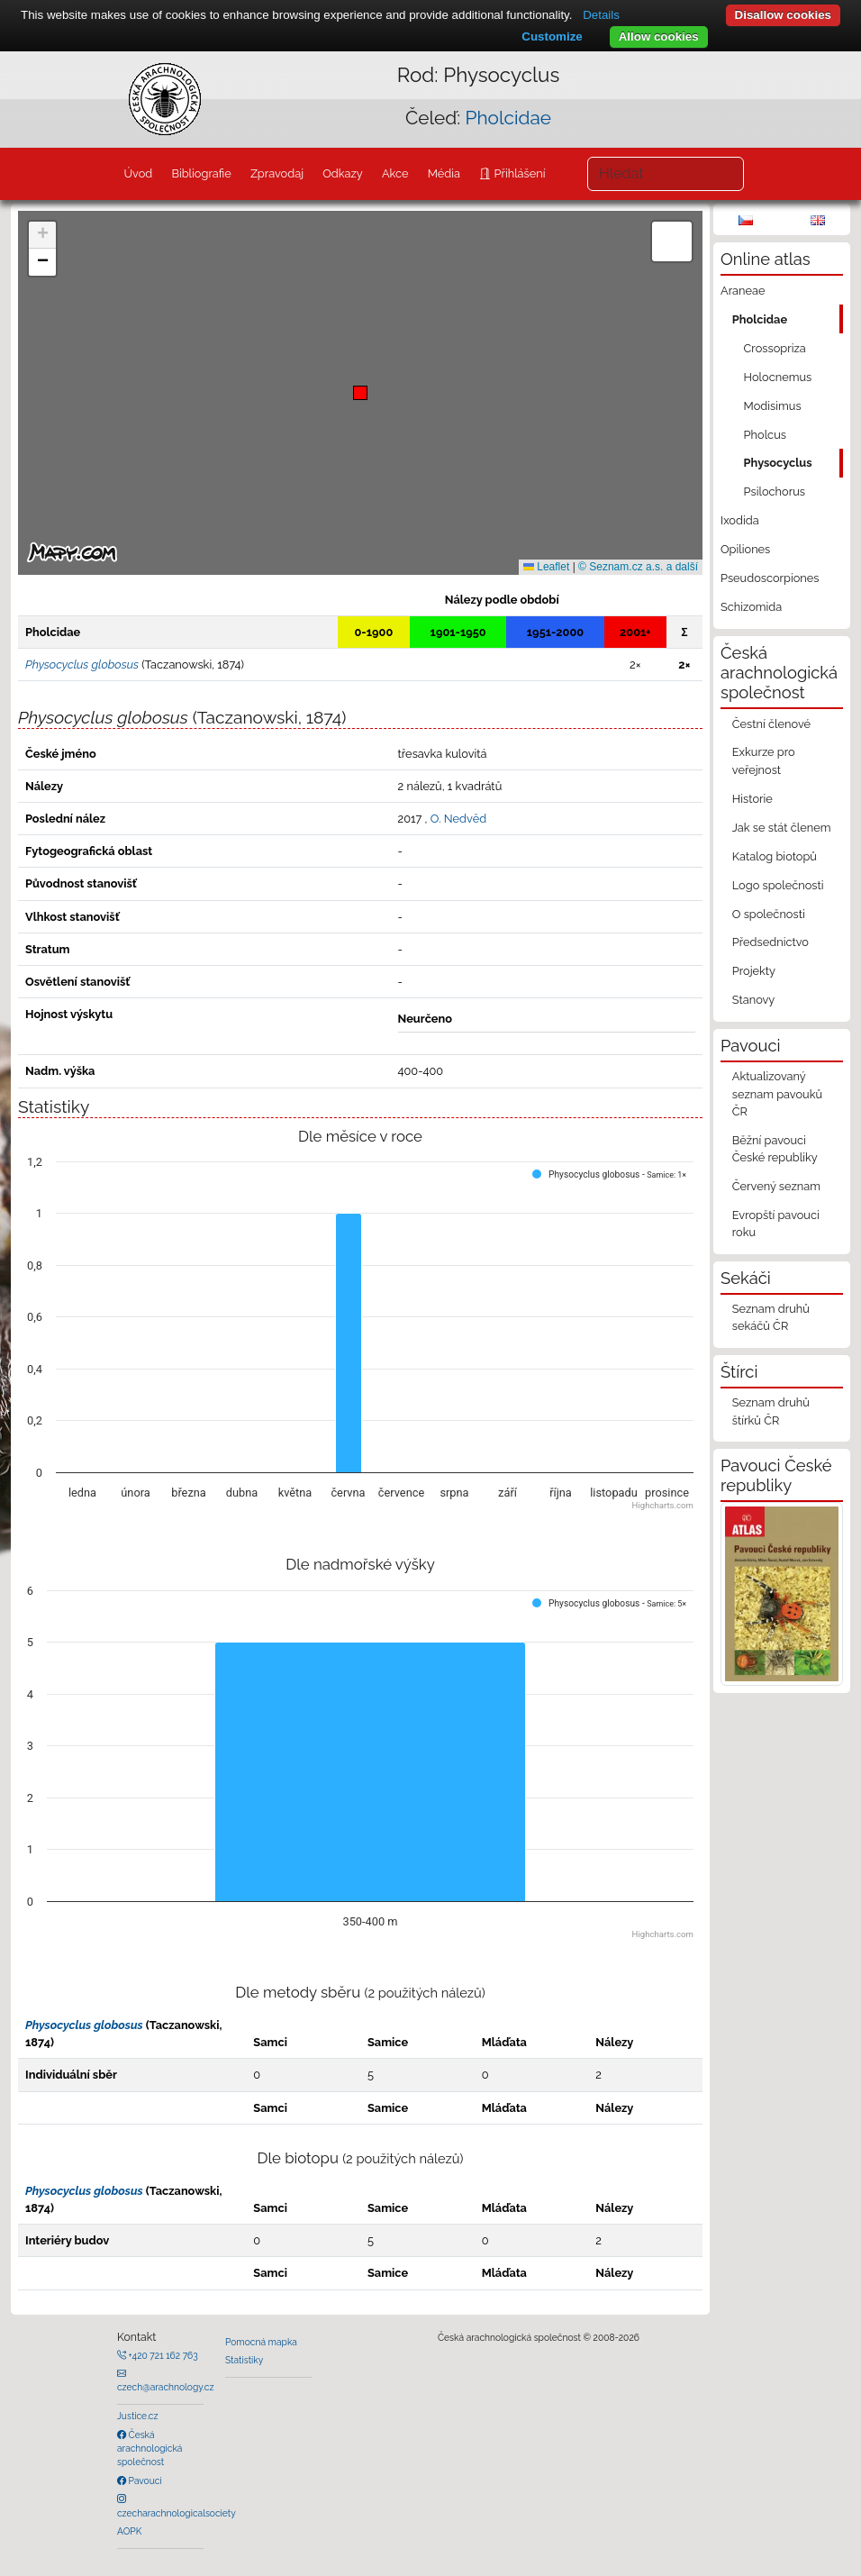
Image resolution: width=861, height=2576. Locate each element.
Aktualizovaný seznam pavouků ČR (777, 1093)
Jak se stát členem (781, 827)
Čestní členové (771, 724)
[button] (360, 393)
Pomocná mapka (261, 2341)
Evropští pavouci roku (776, 1223)
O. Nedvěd (458, 818)
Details (601, 15)
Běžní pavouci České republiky (775, 1148)
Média (444, 173)
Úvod (137, 173)
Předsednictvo (770, 942)
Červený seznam (776, 1186)
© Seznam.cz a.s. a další (638, 566)
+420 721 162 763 (162, 2355)
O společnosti (768, 914)
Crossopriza (775, 348)
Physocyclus (778, 462)
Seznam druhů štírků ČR (771, 1411)
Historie (752, 799)
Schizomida (751, 607)
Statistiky (244, 2359)
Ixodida (740, 520)
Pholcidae (508, 117)
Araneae (743, 290)
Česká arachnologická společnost (149, 2448)
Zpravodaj (277, 173)
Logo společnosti (778, 885)
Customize (551, 36)
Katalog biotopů (774, 856)
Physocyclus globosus (84, 2025)
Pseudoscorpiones (770, 578)
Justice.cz (138, 2415)
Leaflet (546, 566)
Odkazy (342, 173)
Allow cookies (659, 36)
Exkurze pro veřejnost (763, 760)
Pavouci (144, 2480)
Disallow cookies (783, 15)
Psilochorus (774, 491)
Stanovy (753, 999)
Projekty (753, 971)
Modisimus (773, 406)
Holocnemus (778, 377)
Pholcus (765, 434)
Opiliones (745, 549)
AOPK (129, 2531)
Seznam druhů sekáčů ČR (771, 1317)
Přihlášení (518, 173)
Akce (395, 173)
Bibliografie (201, 173)
